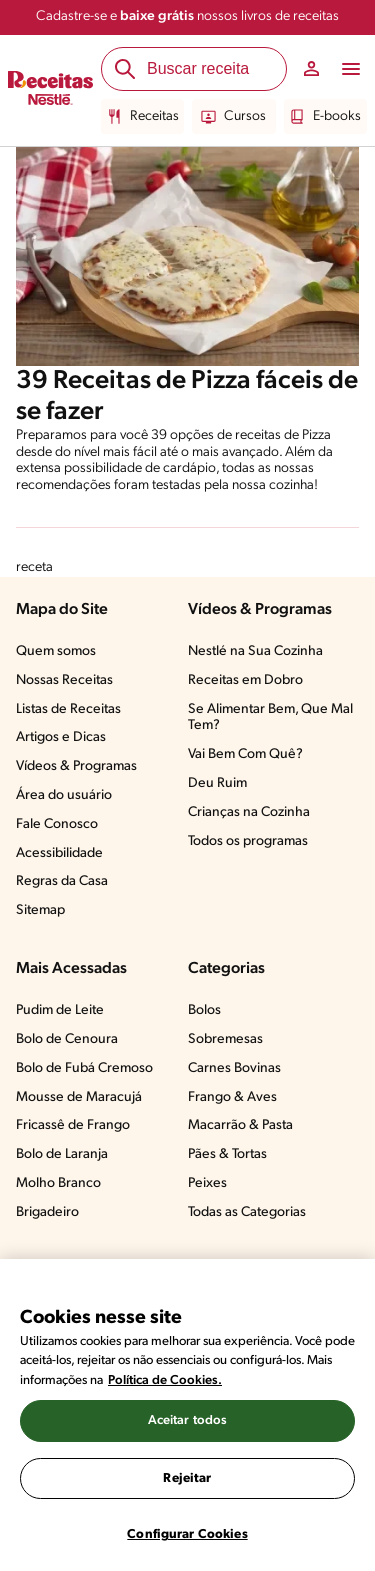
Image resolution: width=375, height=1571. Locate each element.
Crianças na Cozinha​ (249, 812)
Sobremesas (225, 1039)
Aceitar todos (188, 1420)
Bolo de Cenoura (67, 1039)
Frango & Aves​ (232, 1097)
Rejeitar (187, 1478)
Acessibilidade (59, 853)
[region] (187, 1415)
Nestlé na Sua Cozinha (255, 651)
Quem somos (56, 651)
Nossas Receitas (64, 680)
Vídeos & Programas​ (76, 766)
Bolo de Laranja (62, 1154)
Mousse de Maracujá (79, 1097)
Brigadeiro (47, 1212)
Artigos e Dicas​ (61, 737)
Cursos (233, 117)
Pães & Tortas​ (227, 1154)
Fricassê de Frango (73, 1125)
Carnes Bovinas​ (234, 1068)
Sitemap (40, 910)
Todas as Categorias (247, 1212)
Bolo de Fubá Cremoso (84, 1068)
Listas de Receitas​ (68, 709)
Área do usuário (64, 795)
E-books (325, 117)
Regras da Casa (62, 881)
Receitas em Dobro (245, 680)
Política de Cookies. (165, 1380)
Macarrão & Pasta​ (240, 1125)
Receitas (143, 117)
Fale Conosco (57, 824)
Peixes (207, 1183)
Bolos (204, 1010)
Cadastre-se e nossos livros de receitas (187, 16)
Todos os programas (248, 841)
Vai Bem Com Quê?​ (245, 754)
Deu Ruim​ (217, 783)
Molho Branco (58, 1183)
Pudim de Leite (60, 1010)
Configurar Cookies (187, 1534)
